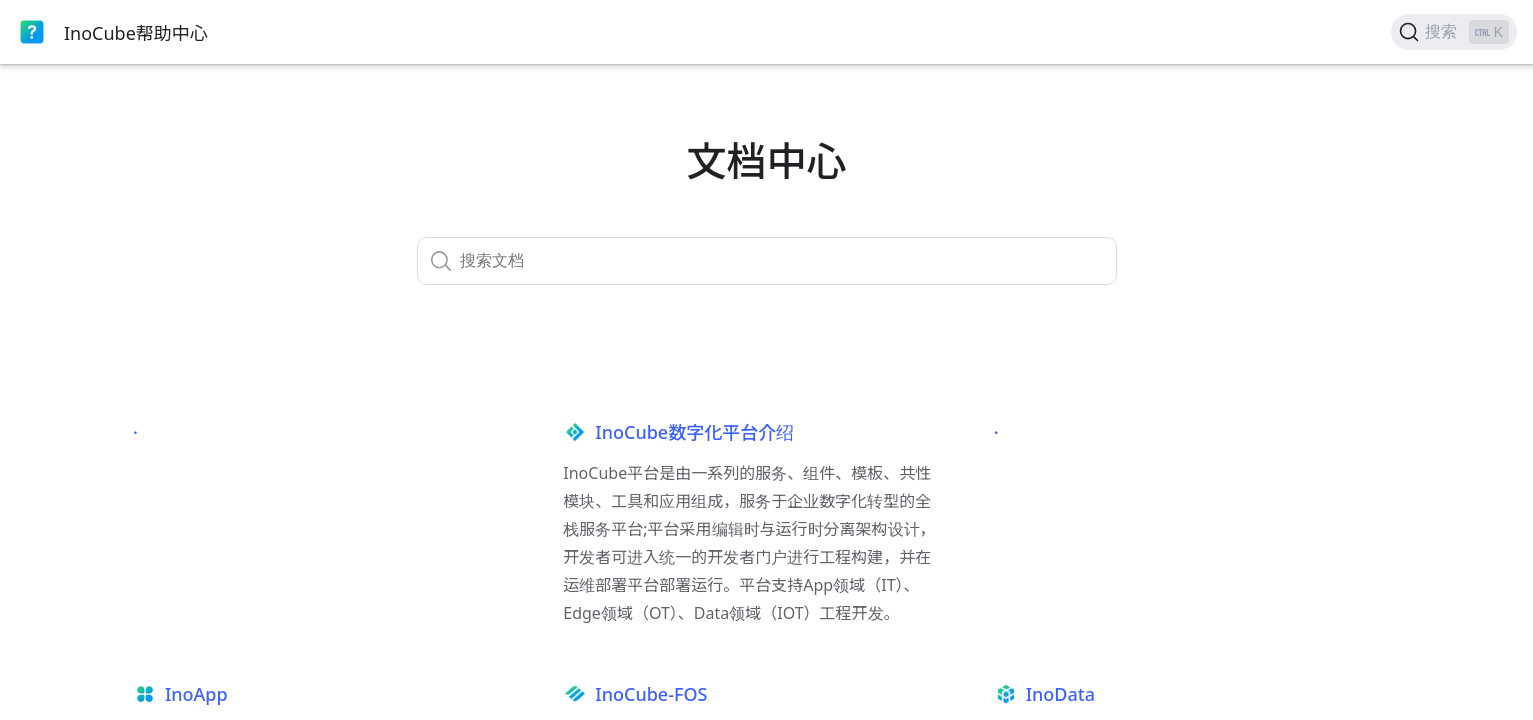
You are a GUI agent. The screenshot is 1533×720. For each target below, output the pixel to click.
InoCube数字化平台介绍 (694, 432)
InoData (1060, 694)
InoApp (196, 694)
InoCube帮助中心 (136, 33)
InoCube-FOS (651, 694)
